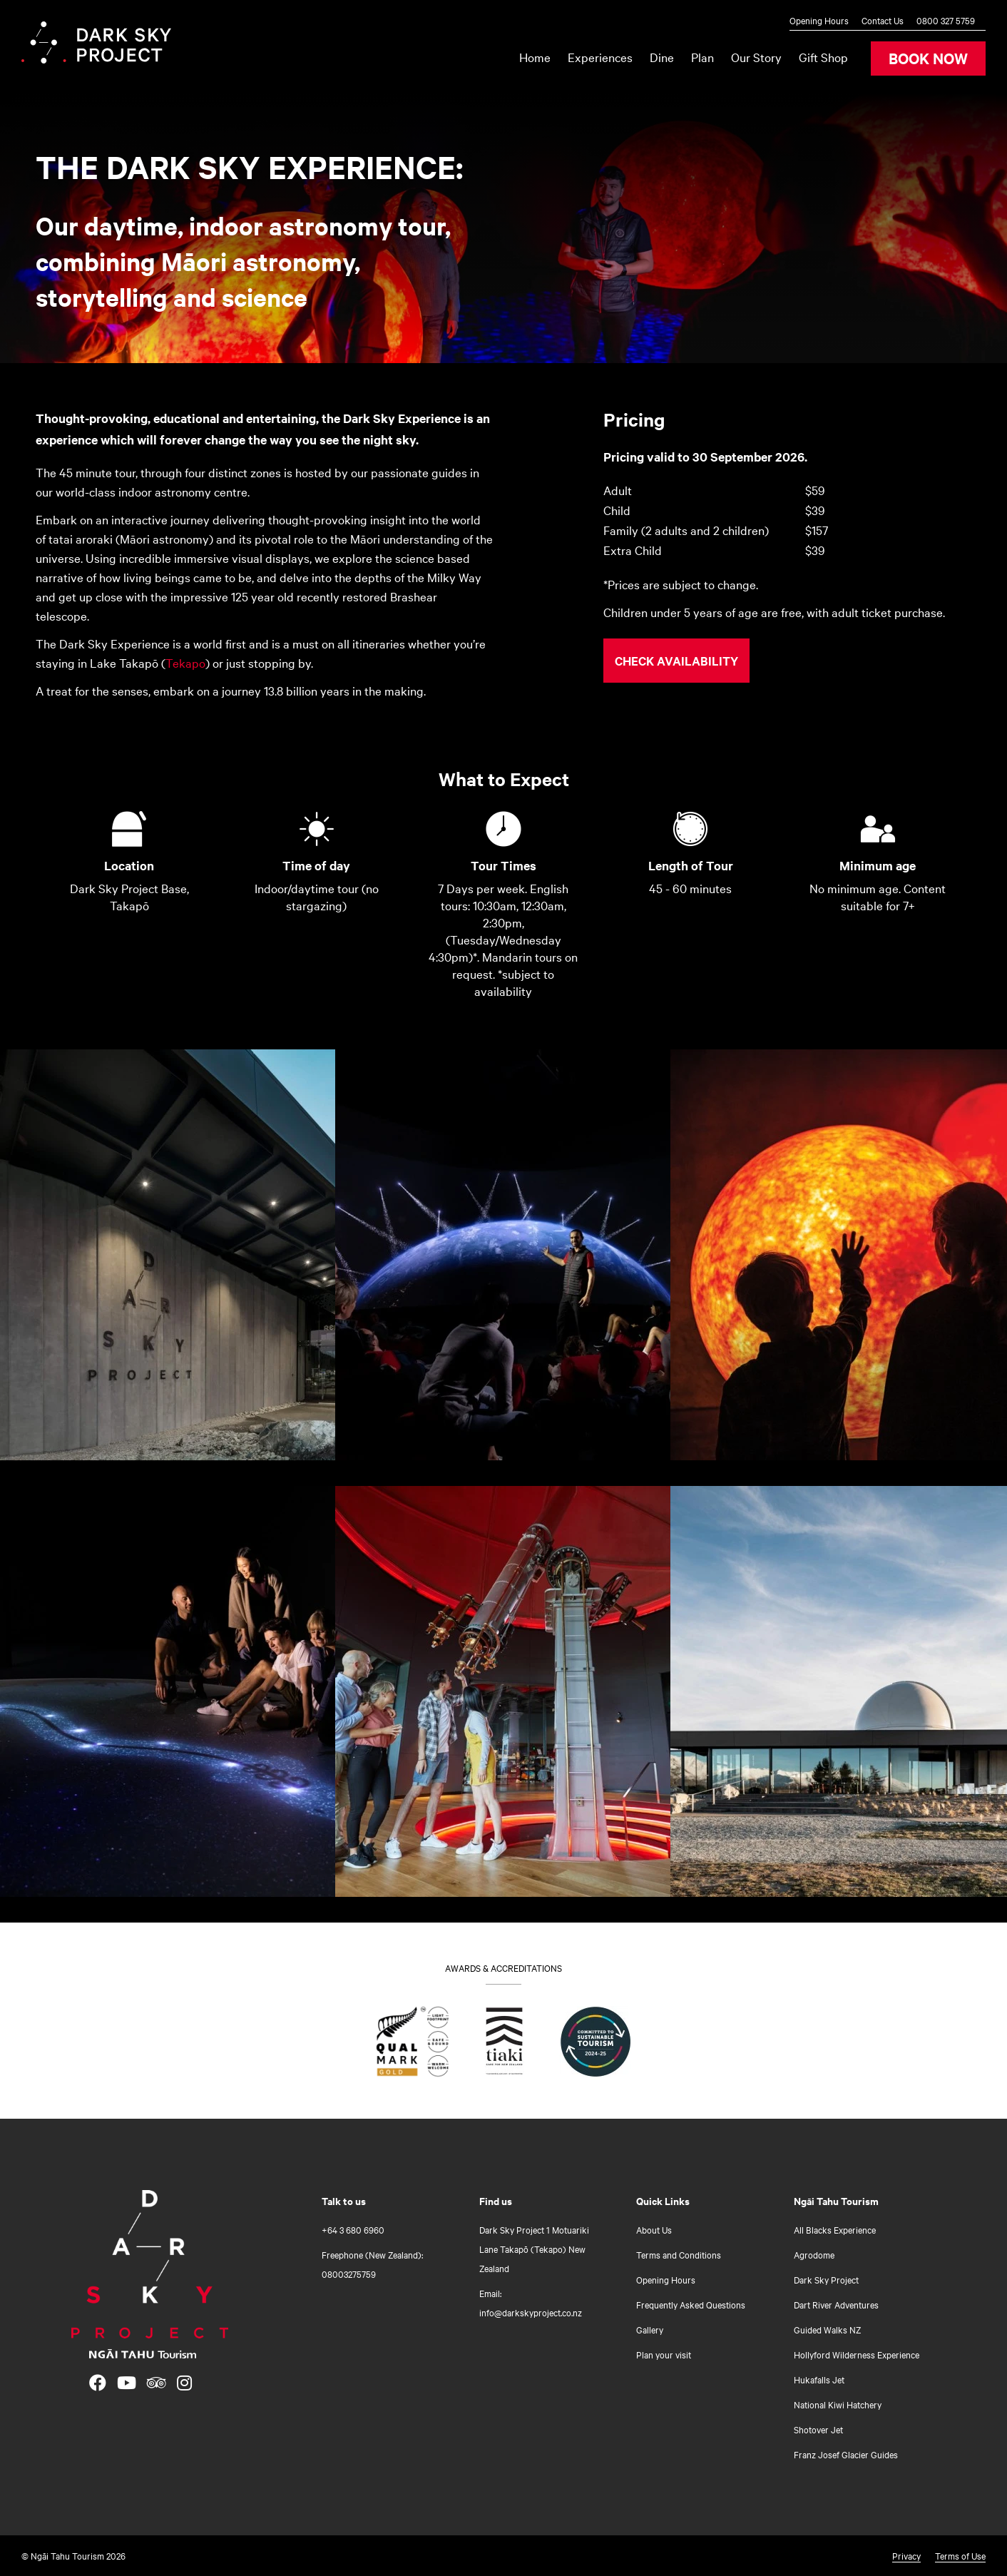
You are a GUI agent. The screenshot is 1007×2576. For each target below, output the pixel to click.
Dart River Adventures (836, 2304)
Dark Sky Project (826, 2279)
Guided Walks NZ (827, 2329)
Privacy (906, 2555)
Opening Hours (819, 20)
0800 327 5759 (945, 20)
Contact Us (883, 20)
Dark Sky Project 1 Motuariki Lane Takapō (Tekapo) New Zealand (534, 2248)
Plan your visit (663, 2354)
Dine (662, 57)
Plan (702, 57)
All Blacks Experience (835, 2229)
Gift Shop (823, 57)
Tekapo (185, 662)
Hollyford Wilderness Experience (856, 2354)
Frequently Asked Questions (690, 2304)
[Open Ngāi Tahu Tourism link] (142, 2353)
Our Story (756, 57)
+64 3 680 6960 (353, 2229)
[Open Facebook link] (97, 2382)
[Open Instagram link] (184, 2382)
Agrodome (814, 2254)
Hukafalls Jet (819, 2379)
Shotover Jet (818, 2429)
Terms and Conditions (678, 2254)
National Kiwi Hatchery (837, 2404)
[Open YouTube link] (126, 2382)
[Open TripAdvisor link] (156, 2382)
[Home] (149, 2264)
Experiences (600, 57)
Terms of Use (960, 2555)
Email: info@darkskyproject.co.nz (530, 2302)
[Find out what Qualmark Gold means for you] (412, 2044)
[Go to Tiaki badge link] (504, 2044)
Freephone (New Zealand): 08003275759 (372, 2264)
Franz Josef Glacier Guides (846, 2454)
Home (535, 57)
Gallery (649, 2329)
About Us (654, 2229)
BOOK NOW (928, 58)
